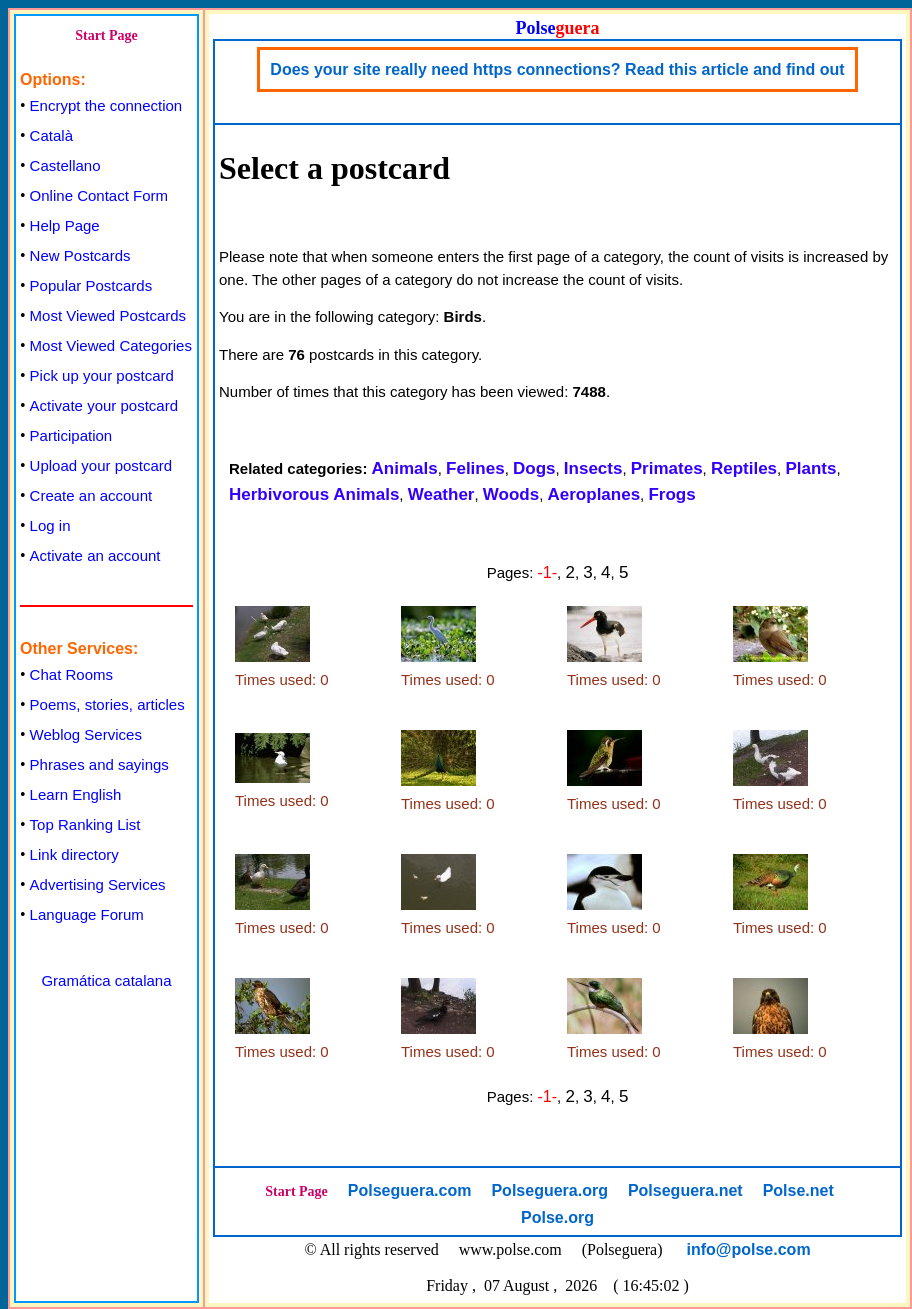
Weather (441, 494)
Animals (405, 468)
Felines (475, 468)
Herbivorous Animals (314, 494)
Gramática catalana (106, 980)
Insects (593, 468)
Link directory (74, 854)
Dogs (534, 468)
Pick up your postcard (102, 375)
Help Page (65, 225)
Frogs (671, 494)
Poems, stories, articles (107, 704)
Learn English (76, 794)
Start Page (106, 35)
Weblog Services (86, 734)
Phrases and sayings (99, 764)
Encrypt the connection (106, 105)
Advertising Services (98, 884)
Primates (667, 468)
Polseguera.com (410, 1190)
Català (51, 135)
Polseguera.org (549, 1190)
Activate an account (95, 555)
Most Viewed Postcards (108, 315)
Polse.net (798, 1190)
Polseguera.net (685, 1190)
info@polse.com (749, 1249)
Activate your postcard (104, 405)
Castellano (65, 165)
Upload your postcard (101, 465)
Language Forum (87, 914)
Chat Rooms (71, 674)
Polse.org (557, 1217)
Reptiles (744, 468)
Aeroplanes (594, 494)
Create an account (91, 495)
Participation (71, 435)
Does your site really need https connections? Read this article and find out (557, 69)
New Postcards (80, 255)
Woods (511, 494)
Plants (810, 468)
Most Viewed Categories (111, 345)
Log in (50, 525)
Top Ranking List (85, 824)
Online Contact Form (99, 195)
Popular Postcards (91, 285)
